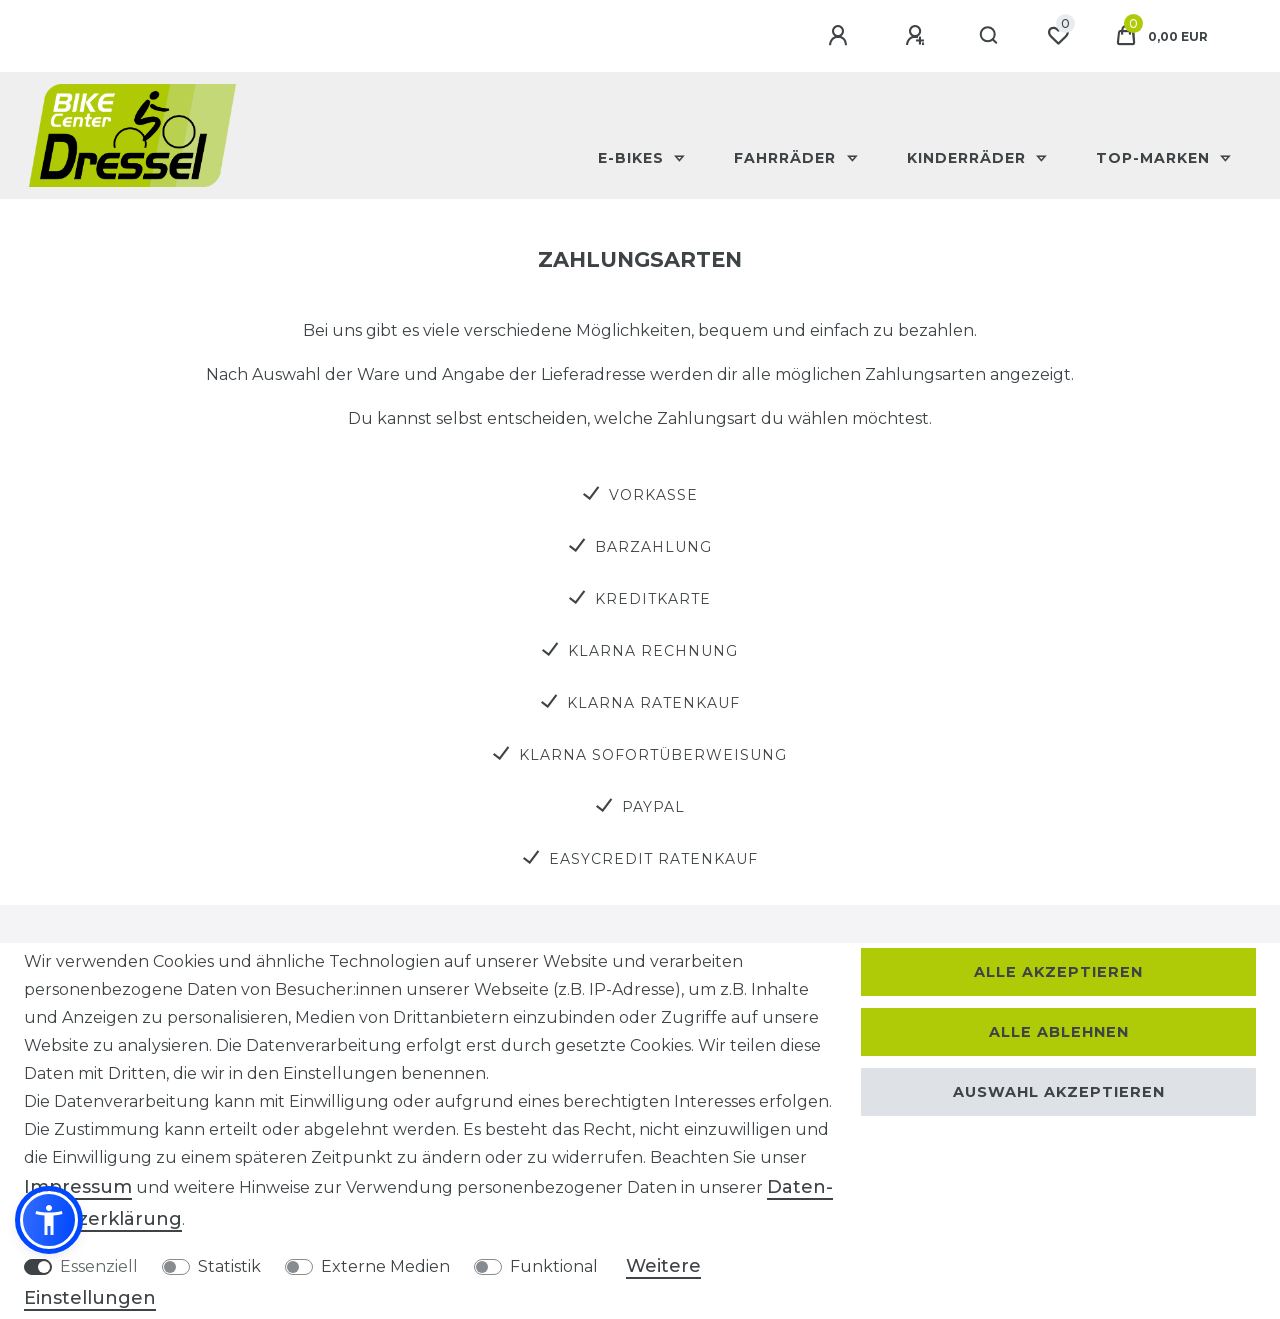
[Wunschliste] (1058, 36)
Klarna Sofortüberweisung (653, 755)
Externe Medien (385, 1266)
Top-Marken (1155, 158)
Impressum (78, 1187)
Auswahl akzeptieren (1059, 1092)
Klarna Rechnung (653, 651)
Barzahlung (653, 547)
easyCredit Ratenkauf (653, 859)
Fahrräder (787, 158)
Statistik (229, 1266)
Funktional (554, 1266)
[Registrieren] (918, 36)
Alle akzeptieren (1058, 972)
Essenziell (99, 1266)
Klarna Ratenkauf (653, 703)
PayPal (653, 807)
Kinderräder (969, 158)
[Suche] (989, 36)
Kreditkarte (653, 599)
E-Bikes (633, 158)
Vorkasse (653, 495)
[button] (49, 1220)
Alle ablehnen (1059, 1032)
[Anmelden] (841, 36)
